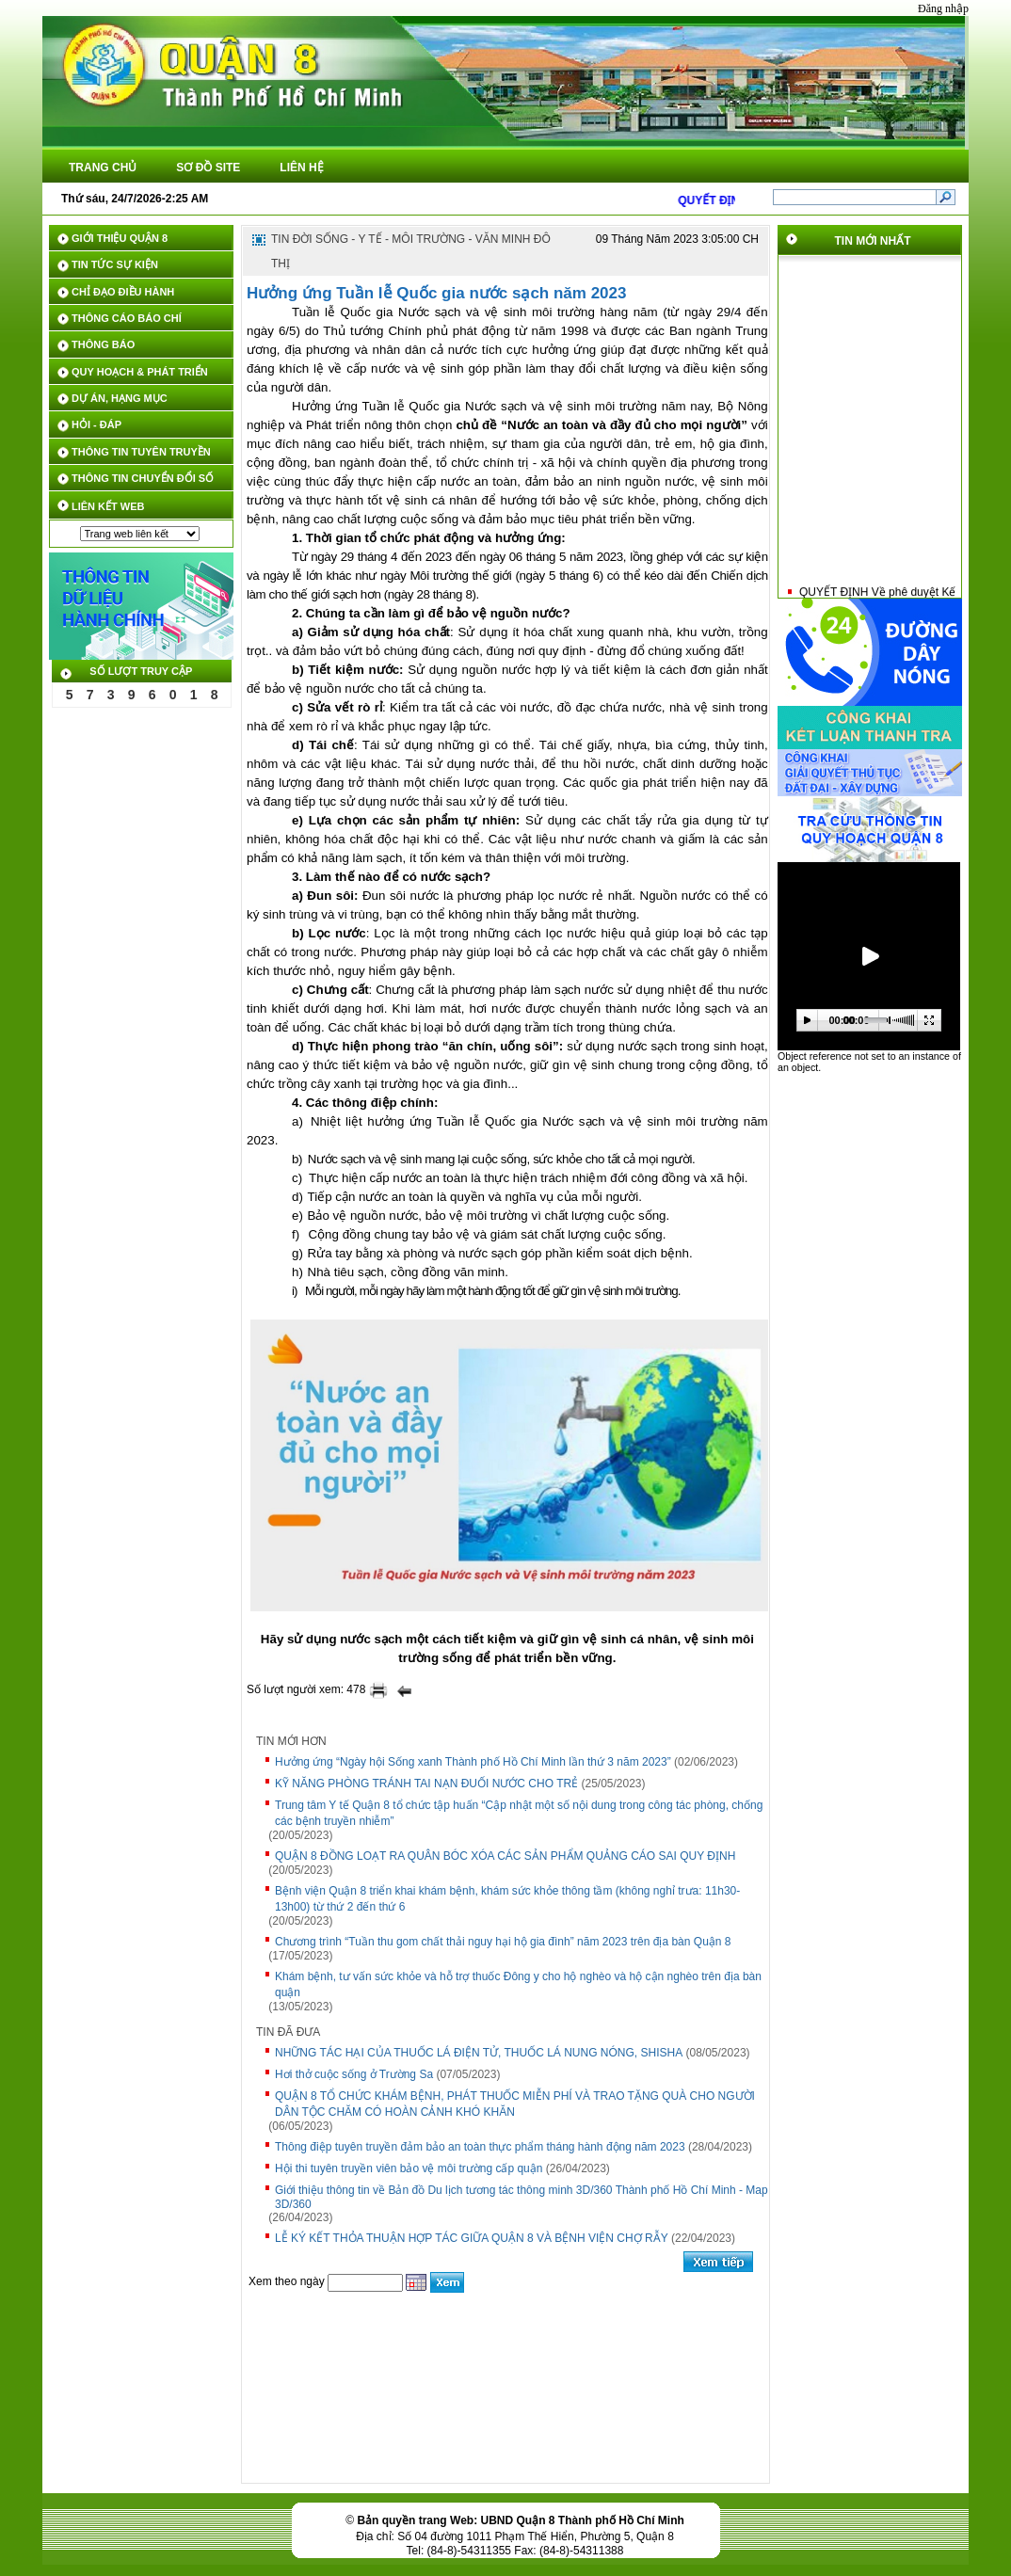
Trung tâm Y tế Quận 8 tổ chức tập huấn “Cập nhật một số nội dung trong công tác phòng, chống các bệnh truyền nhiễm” (518, 1813)
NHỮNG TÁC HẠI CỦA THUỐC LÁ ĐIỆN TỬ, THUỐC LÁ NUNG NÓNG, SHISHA (478, 2052)
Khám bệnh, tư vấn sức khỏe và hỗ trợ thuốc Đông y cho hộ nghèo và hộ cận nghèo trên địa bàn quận (518, 1984)
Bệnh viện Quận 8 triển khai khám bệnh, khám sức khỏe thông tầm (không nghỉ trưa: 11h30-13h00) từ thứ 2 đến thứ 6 (507, 1898)
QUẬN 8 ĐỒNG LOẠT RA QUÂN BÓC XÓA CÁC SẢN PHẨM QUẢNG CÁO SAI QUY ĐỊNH (505, 1856)
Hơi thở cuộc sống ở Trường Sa (354, 2074)
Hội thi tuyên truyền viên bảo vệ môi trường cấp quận (408, 2168)
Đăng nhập (943, 8)
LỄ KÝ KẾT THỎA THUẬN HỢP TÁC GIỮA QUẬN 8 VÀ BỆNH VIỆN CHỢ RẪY (471, 2238)
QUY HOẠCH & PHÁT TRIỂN (140, 371)
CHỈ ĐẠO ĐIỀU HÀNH (123, 291)
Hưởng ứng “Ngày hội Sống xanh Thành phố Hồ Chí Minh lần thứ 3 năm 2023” (473, 1761)
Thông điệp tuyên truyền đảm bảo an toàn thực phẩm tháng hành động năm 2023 (480, 2146)
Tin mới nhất (873, 241)
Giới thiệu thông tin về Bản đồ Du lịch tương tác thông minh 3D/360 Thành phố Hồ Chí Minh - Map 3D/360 (521, 2197)
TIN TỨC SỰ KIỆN (115, 264)
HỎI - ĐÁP (96, 424)
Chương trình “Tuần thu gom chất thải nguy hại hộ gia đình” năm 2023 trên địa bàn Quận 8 (503, 1941)
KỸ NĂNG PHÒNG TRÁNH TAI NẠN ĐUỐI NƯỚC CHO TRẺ (426, 1783)
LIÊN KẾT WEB (108, 506)
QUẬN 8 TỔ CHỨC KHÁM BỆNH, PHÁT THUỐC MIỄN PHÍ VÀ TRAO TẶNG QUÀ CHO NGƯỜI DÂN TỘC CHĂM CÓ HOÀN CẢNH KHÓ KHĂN (515, 2104)
